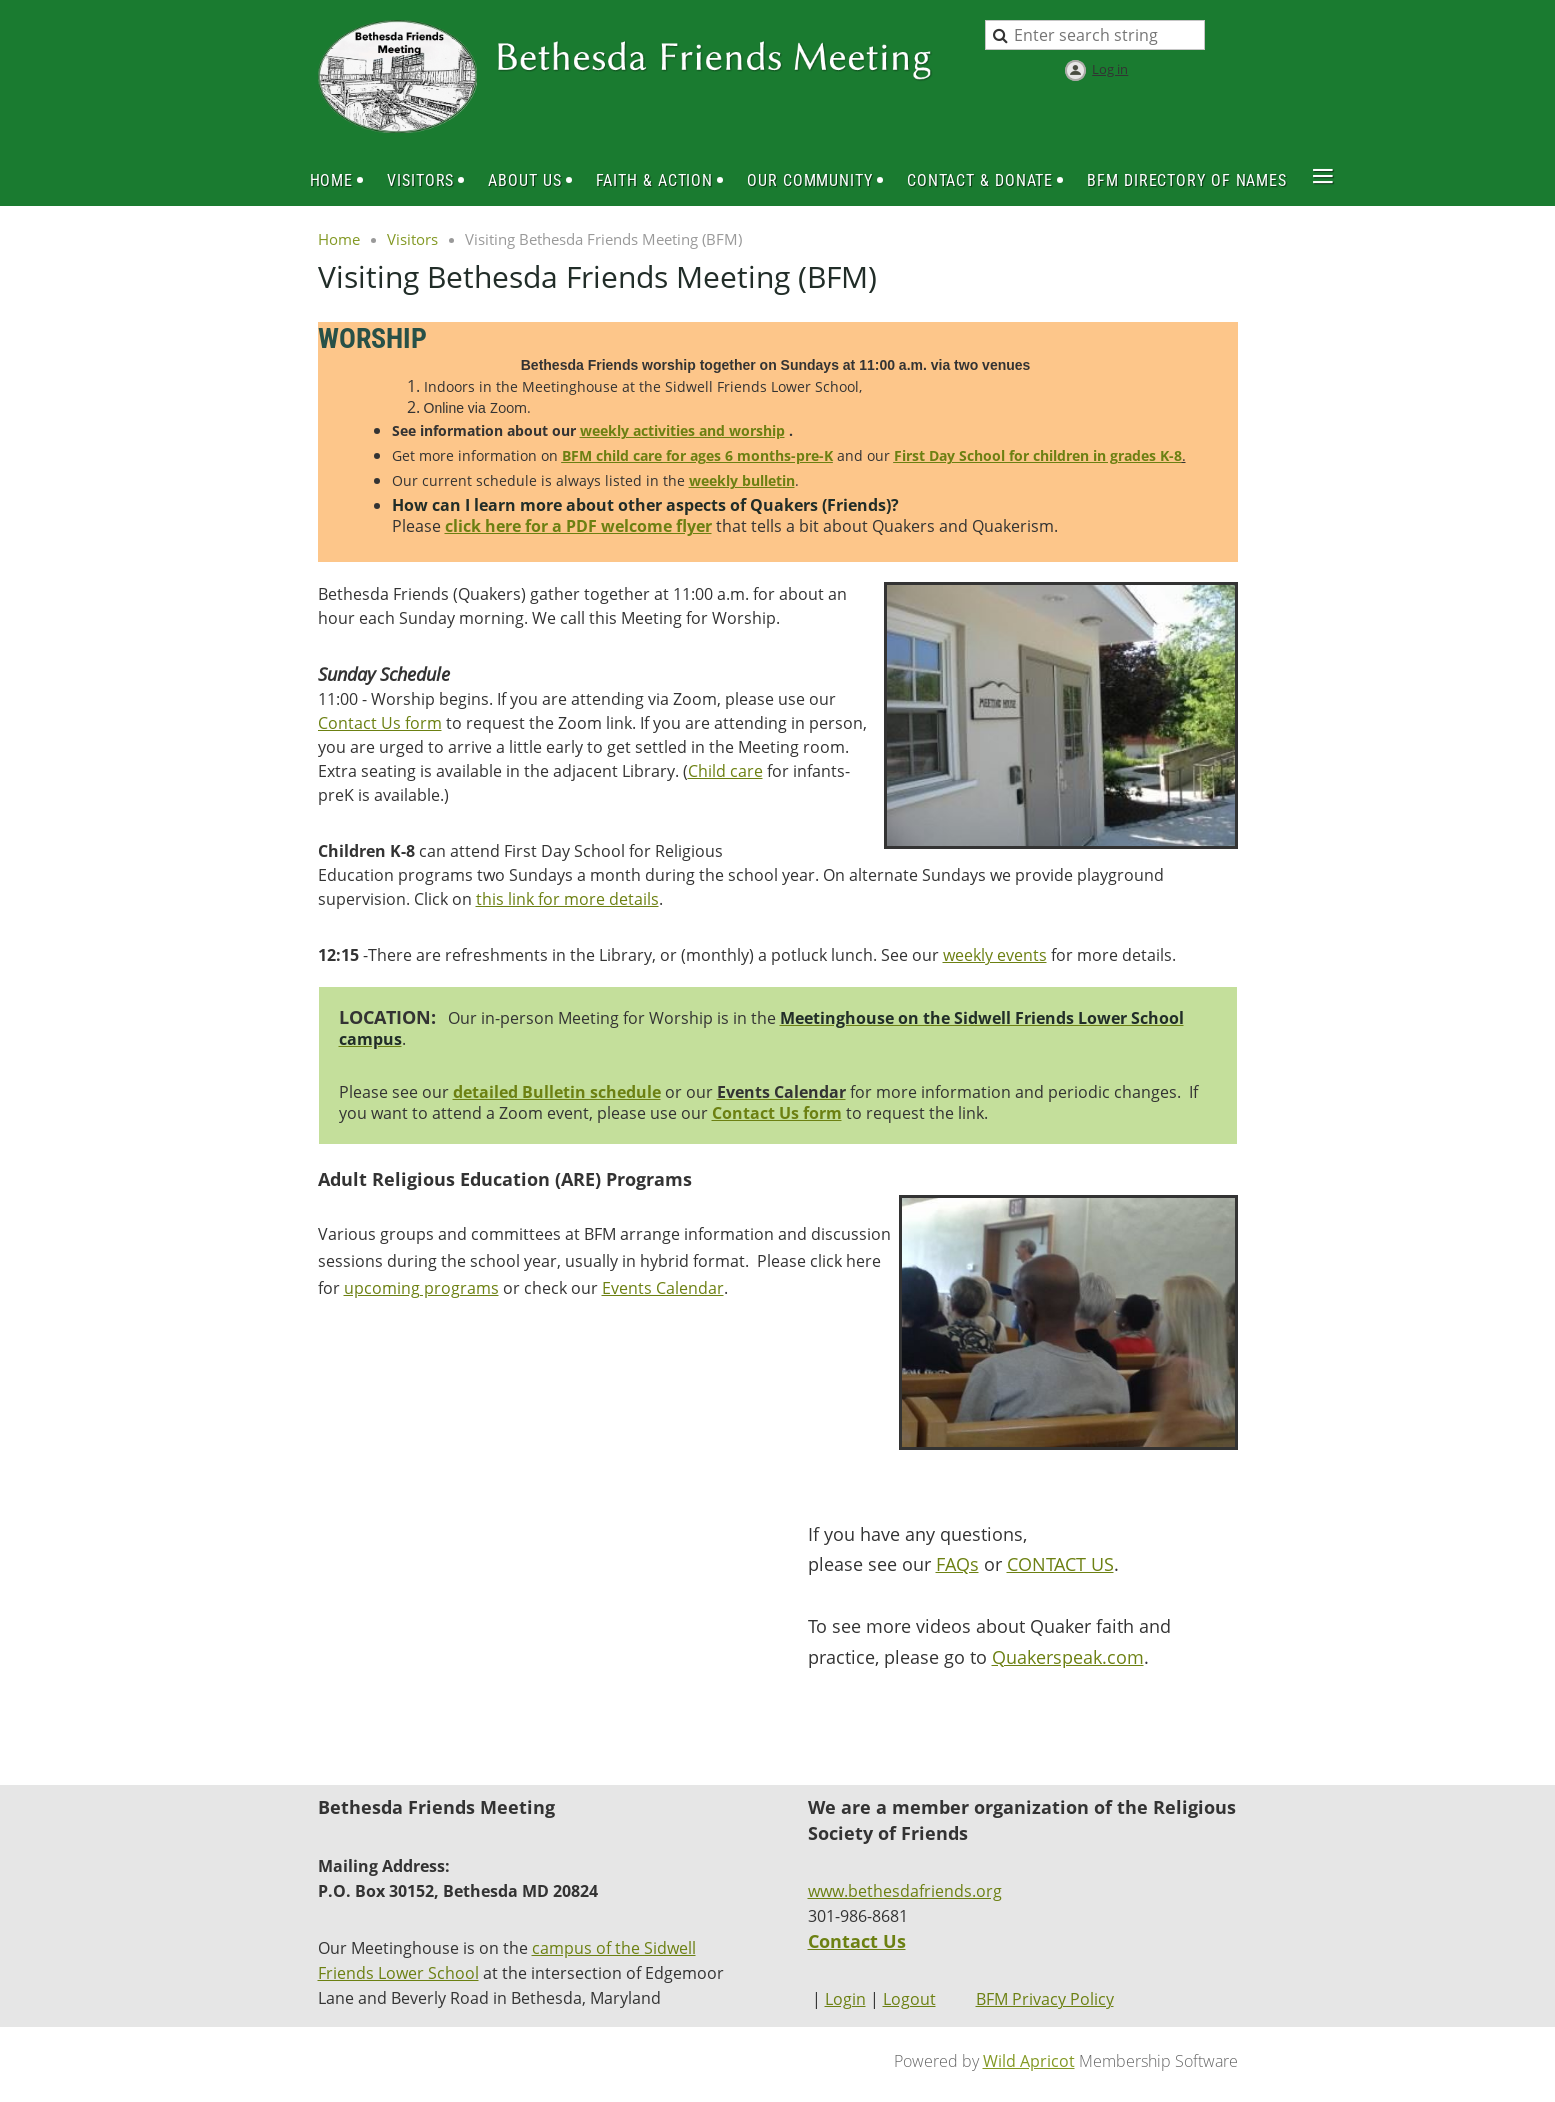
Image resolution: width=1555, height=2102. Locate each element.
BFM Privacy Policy (1045, 1999)
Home (339, 239)
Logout (909, 1999)
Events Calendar (663, 1288)
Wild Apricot (1029, 2061)
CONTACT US (1060, 1564)
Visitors (412, 239)
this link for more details (567, 899)
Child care (725, 771)
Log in (1110, 69)
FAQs (957, 1564)
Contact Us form (380, 723)
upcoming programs (421, 1288)
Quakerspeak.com (1068, 1657)
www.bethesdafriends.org (905, 1891)
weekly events (995, 955)
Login (845, 1999)
